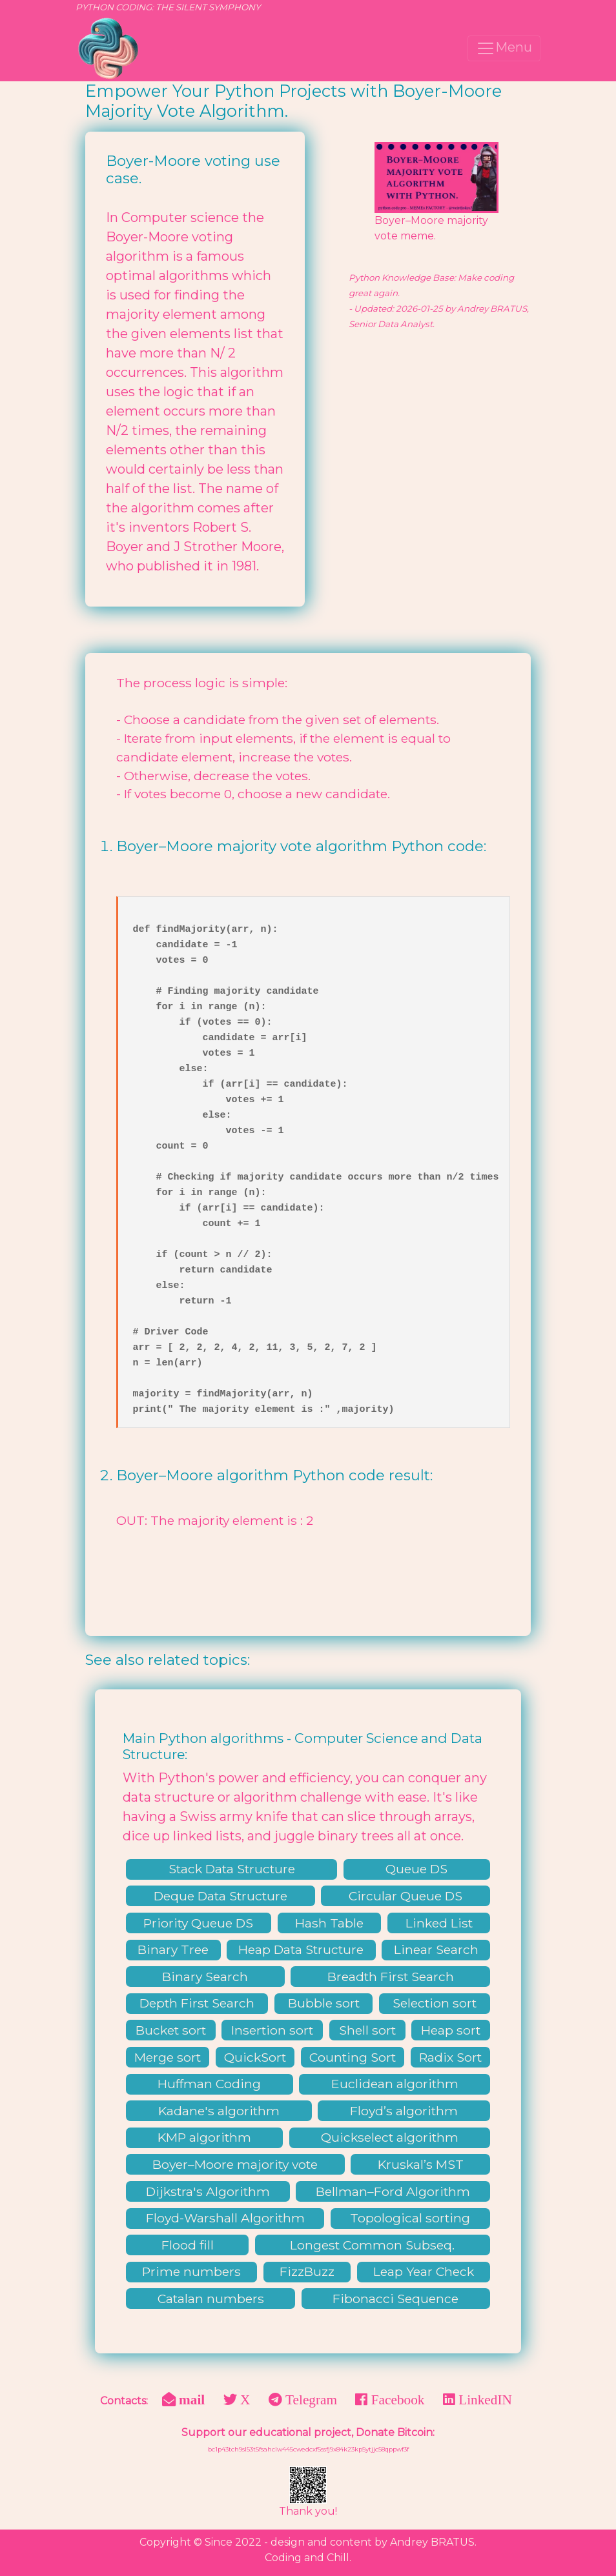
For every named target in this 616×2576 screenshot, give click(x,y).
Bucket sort (171, 2030)
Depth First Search (196, 2003)
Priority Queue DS (198, 1923)
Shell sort (367, 2030)
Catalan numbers (211, 2298)
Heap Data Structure (301, 1949)
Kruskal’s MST (421, 2164)
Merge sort (167, 2057)
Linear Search (436, 1949)
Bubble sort (324, 2003)
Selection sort (435, 2003)
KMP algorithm (204, 2137)
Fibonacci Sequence (395, 2298)
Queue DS (416, 1869)
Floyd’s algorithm (404, 2110)
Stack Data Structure (232, 1869)
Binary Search (205, 1976)
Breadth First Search (390, 1976)
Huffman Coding (209, 2083)
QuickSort (255, 2057)
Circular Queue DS (405, 1896)
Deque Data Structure (220, 1896)
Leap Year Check (423, 2271)
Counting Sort (352, 2057)
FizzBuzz (307, 2271)
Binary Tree (173, 1949)
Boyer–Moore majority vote (235, 2164)
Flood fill (187, 2245)
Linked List (439, 1923)
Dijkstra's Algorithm (208, 2191)
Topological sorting (410, 2218)
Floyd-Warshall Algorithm (225, 2218)
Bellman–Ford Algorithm (393, 2191)
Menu (504, 48)
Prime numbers (191, 2271)
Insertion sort (272, 2030)
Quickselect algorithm (389, 2137)
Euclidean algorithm (394, 2083)
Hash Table (329, 1923)
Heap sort (450, 2030)
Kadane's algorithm (219, 2110)
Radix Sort (450, 2057)
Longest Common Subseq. (372, 2245)
